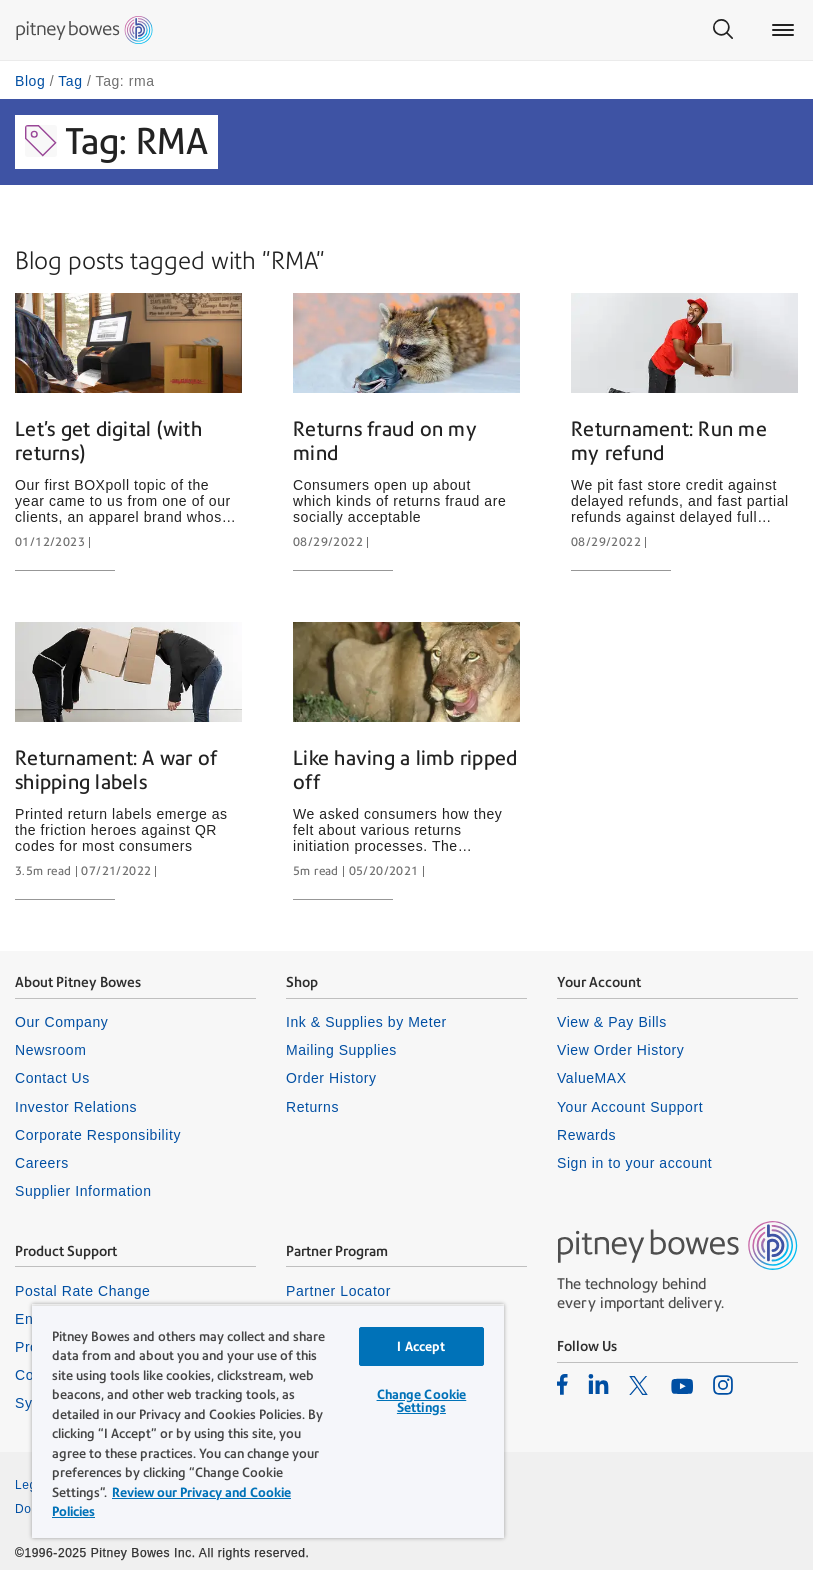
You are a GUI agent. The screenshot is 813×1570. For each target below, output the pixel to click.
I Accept (421, 1346)
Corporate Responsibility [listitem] (98, 1135)
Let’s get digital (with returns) (108, 441)
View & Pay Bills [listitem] (612, 1022)
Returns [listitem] (312, 1107)
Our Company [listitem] (61, 1022)
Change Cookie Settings (422, 1401)
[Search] (723, 30)
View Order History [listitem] (620, 1050)
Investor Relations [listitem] (76, 1107)
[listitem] (562, 1384)
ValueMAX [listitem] (592, 1078)
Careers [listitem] (42, 1163)
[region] (268, 1421)
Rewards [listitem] (586, 1135)
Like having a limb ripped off (405, 770)
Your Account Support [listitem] (630, 1107)
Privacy (433, 1485)
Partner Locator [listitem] (338, 1291)
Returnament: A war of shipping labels (116, 770)
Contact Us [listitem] (52, 1078)
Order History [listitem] (331, 1078)
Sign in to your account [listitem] (634, 1163)
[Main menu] (783, 30)
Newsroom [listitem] (50, 1050)
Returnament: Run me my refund (669, 441)
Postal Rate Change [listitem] (82, 1291)
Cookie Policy (452, 1509)
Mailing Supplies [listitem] (341, 1050)
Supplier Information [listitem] (83, 1191)
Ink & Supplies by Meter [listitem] (366, 1022)
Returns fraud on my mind (385, 441)
